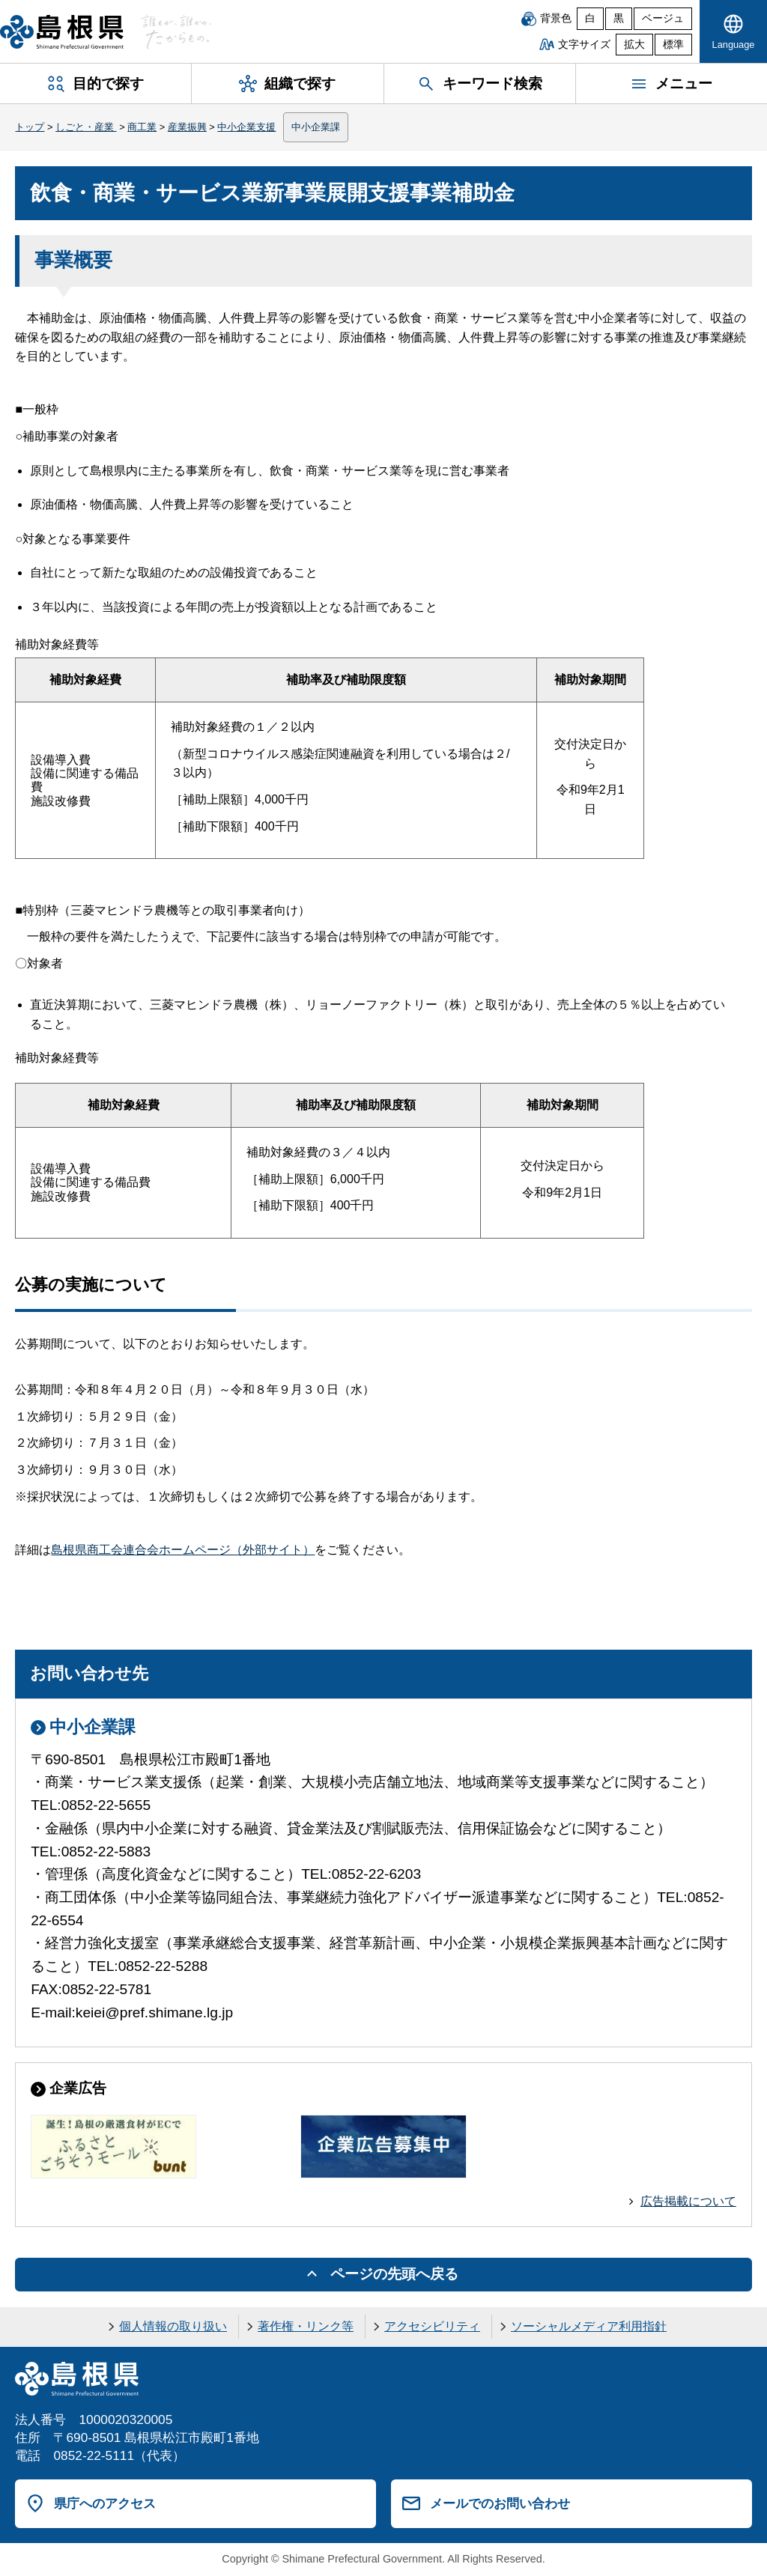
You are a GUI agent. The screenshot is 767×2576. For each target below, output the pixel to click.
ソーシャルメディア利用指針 (589, 2326)
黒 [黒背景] (618, 18)
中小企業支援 (246, 127)
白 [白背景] (590, 18)
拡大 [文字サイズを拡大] (634, 44)
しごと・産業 (86, 127)
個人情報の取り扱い (173, 2326)
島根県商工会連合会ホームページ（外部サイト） (183, 1549)
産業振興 (187, 127)
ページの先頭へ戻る (394, 2274)
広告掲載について (688, 2201)
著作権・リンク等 (306, 2326)
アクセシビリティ (432, 2326)
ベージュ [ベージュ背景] (663, 18)
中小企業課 (315, 127)
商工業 (142, 127)
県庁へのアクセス (105, 2503)
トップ (29, 127)
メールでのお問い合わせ (500, 2503)
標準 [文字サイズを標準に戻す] (673, 44)
